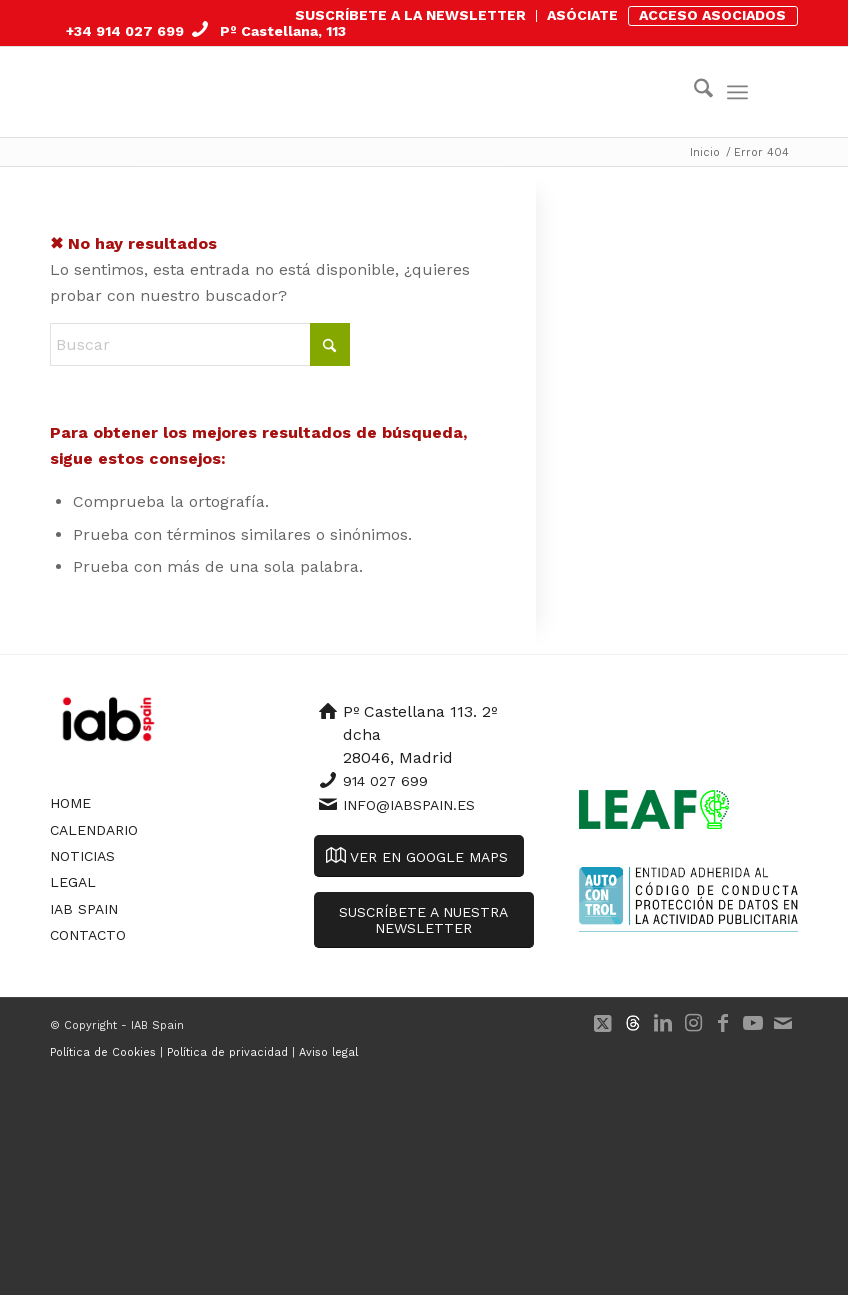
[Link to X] (603, 1023)
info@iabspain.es (409, 805)
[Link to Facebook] (723, 1023)
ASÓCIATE (582, 15)
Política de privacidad (227, 1052)
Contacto (88, 935)
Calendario (94, 830)
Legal (73, 882)
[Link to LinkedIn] (663, 1023)
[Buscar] (693, 92)
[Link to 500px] (633, 1023)
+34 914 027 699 (125, 31)
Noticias (82, 856)
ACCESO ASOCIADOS (712, 15)
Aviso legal (328, 1052)
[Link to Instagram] (693, 1023)
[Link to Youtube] (753, 1023)
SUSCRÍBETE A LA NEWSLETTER (410, 15)
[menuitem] (411, 16)
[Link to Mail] (783, 1023)
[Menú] (737, 92)
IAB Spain (84, 909)
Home (70, 803)
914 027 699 (385, 781)
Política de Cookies (103, 1052)
